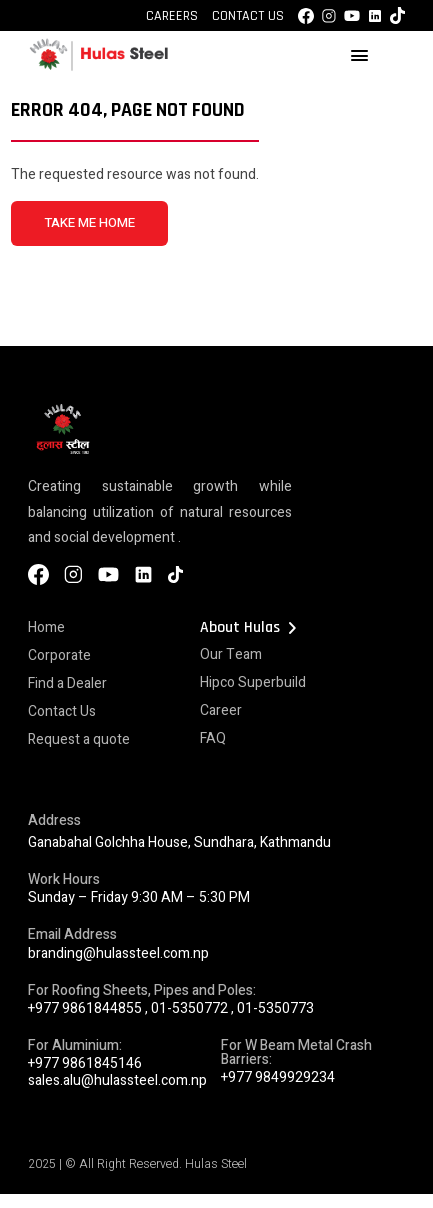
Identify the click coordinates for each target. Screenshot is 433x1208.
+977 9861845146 (85, 1063)
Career (221, 710)
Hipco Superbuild (253, 682)
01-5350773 (275, 1008)
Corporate (59, 655)
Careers (172, 16)
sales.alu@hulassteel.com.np (117, 1080)
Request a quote (79, 739)
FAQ (213, 738)
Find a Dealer (67, 683)
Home (46, 627)
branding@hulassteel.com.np (118, 953)
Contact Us (248, 16)
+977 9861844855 (85, 1008)
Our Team (231, 654)
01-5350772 (189, 1008)
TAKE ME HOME (89, 223)
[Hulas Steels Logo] (98, 67)
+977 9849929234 (278, 1077)
